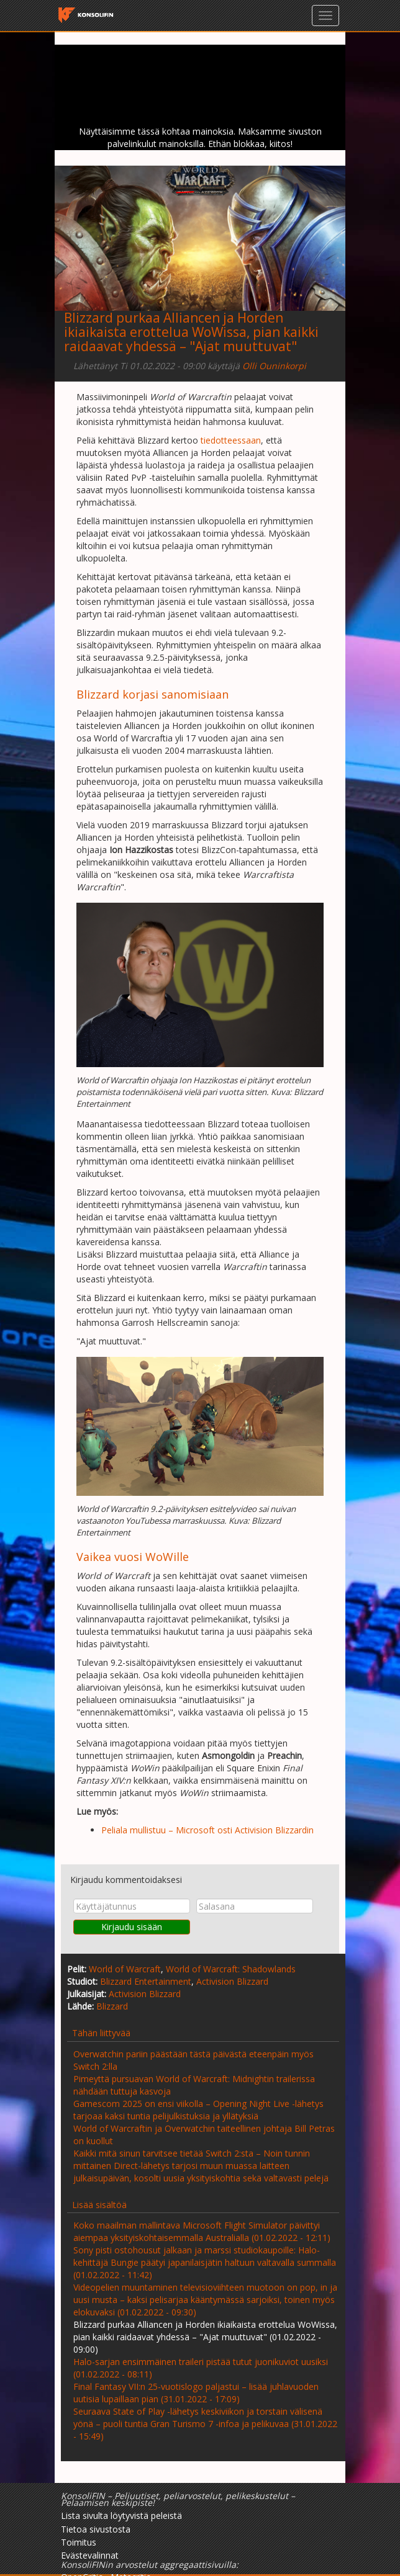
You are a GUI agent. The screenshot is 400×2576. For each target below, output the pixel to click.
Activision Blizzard (232, 1981)
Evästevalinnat (90, 2555)
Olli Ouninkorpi (274, 366)
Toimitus (78, 2542)
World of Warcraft (125, 1969)
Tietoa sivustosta (95, 2529)
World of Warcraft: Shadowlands (231, 1969)
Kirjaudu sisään (131, 1927)
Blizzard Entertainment (145, 1981)
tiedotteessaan (231, 440)
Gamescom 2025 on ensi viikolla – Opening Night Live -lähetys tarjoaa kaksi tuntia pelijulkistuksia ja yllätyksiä (198, 2110)
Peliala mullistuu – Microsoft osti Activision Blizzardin (207, 1830)
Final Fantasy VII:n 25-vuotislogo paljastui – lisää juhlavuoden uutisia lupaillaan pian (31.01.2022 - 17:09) (196, 2393)
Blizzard (112, 2006)
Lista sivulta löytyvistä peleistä (121, 2515)
